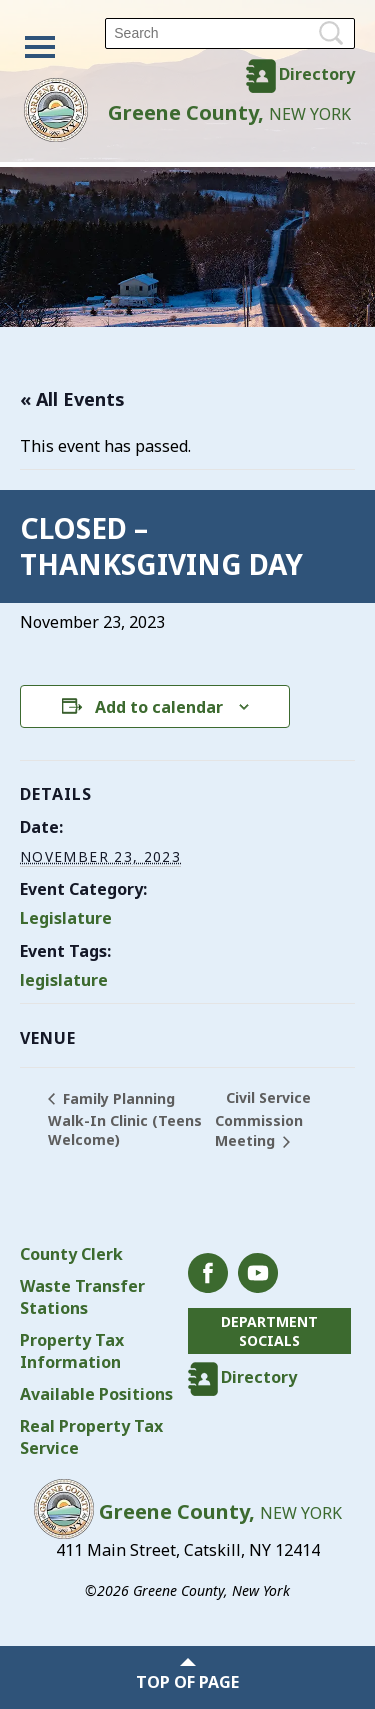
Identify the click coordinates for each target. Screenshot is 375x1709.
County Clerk (71, 1254)
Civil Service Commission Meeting (263, 1119)
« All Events (72, 399)
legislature (64, 980)
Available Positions (96, 1394)
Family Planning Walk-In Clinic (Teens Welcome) (125, 1119)
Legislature (66, 918)
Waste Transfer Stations (82, 1297)
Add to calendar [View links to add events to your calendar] (159, 707)
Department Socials (269, 1331)
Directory (317, 74)
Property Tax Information (72, 1351)
